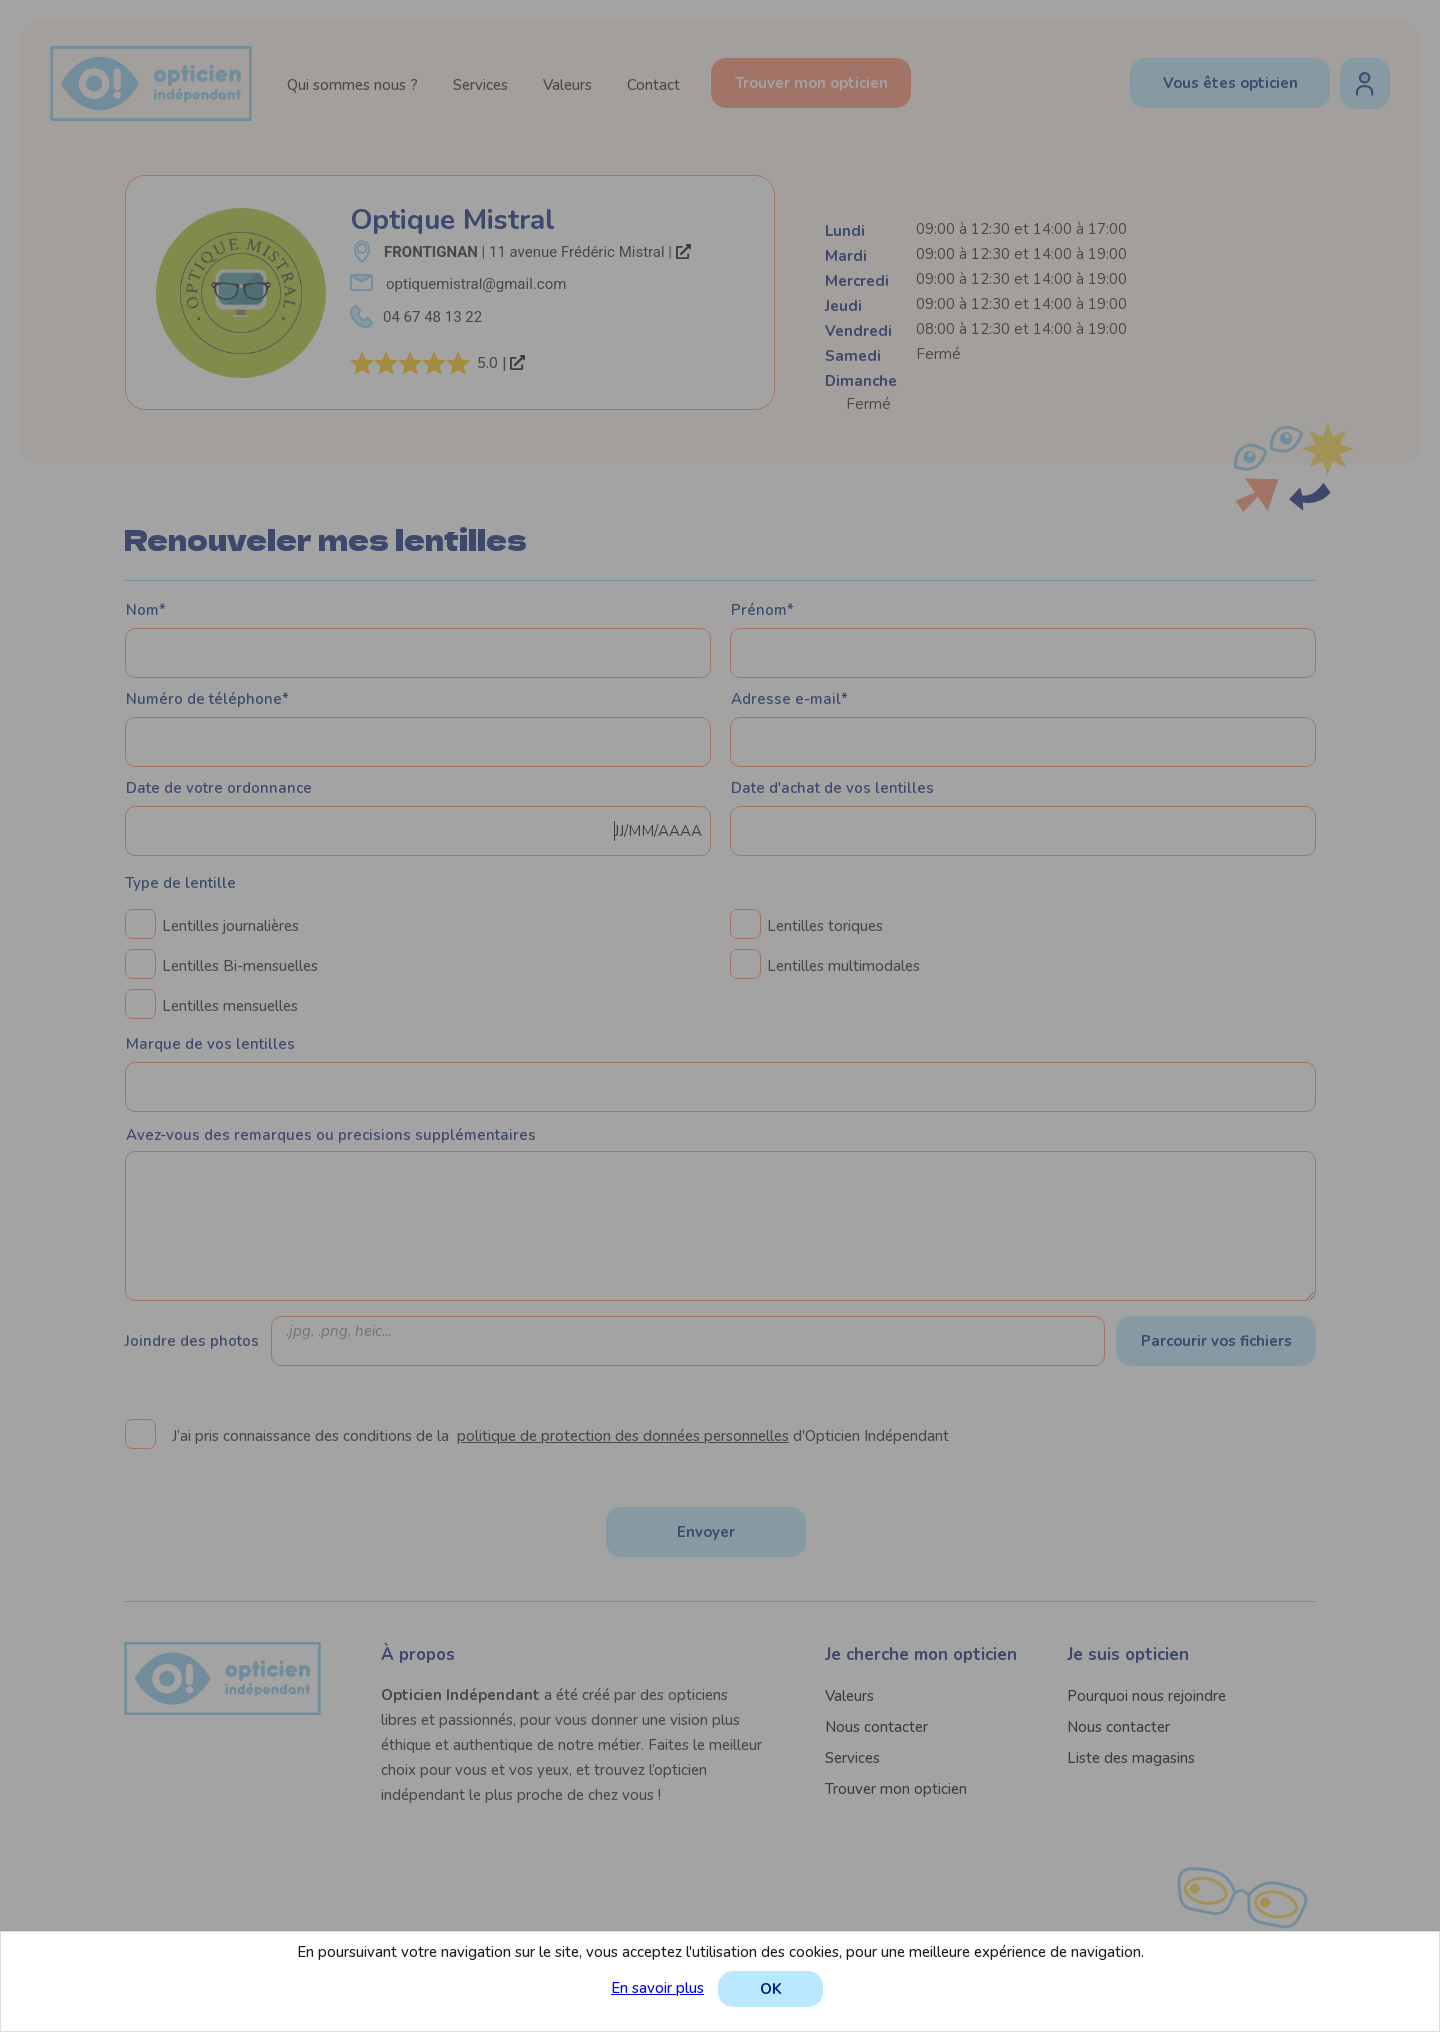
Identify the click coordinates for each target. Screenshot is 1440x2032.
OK (771, 1989)
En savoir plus (657, 1988)
